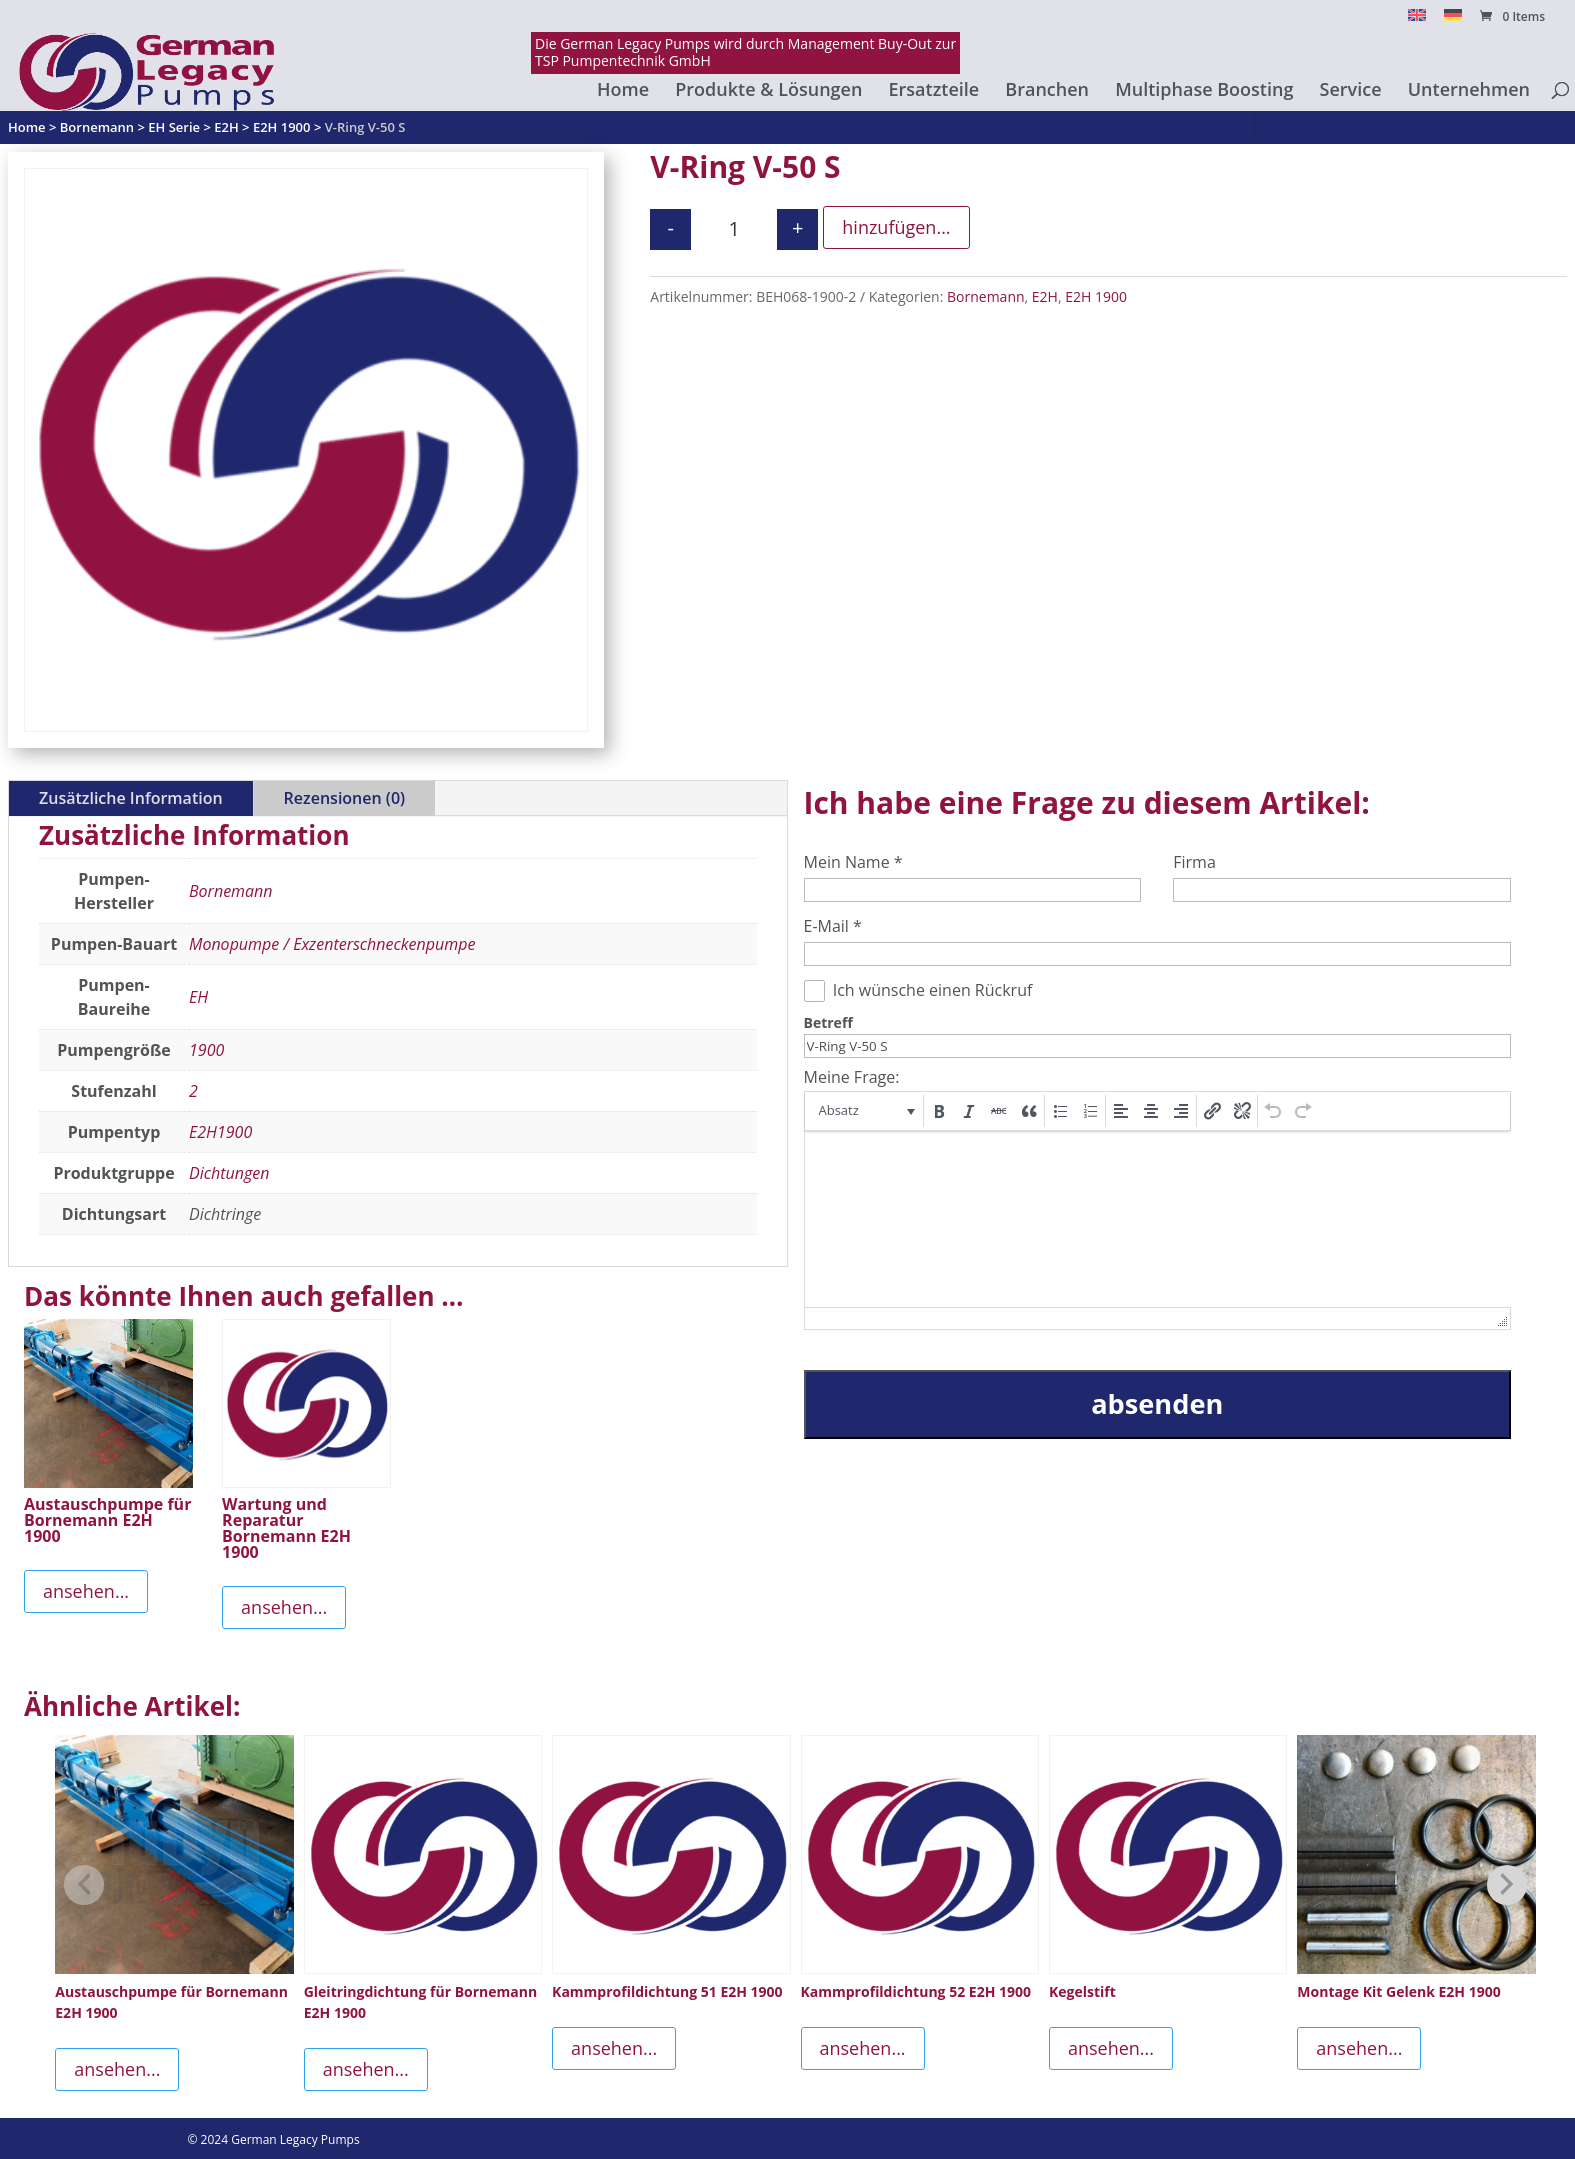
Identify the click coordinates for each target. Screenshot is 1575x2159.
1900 (206, 1050)
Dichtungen (229, 1173)
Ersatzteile (934, 91)
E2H (1045, 296)
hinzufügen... (896, 227)
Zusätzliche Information (131, 798)
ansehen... (86, 1591)
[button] (865, 1111)
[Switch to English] (1417, 20)
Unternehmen (1469, 91)
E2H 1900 (1096, 296)
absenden (1157, 1403)
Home (623, 91)
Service (1351, 91)
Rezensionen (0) (344, 798)
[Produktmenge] (734, 229)
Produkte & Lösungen (768, 91)
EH (198, 997)
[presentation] (865, 1111)
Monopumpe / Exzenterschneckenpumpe (332, 944)
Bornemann (986, 296)
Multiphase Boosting (1204, 91)
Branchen (1047, 91)
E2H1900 (220, 1132)
